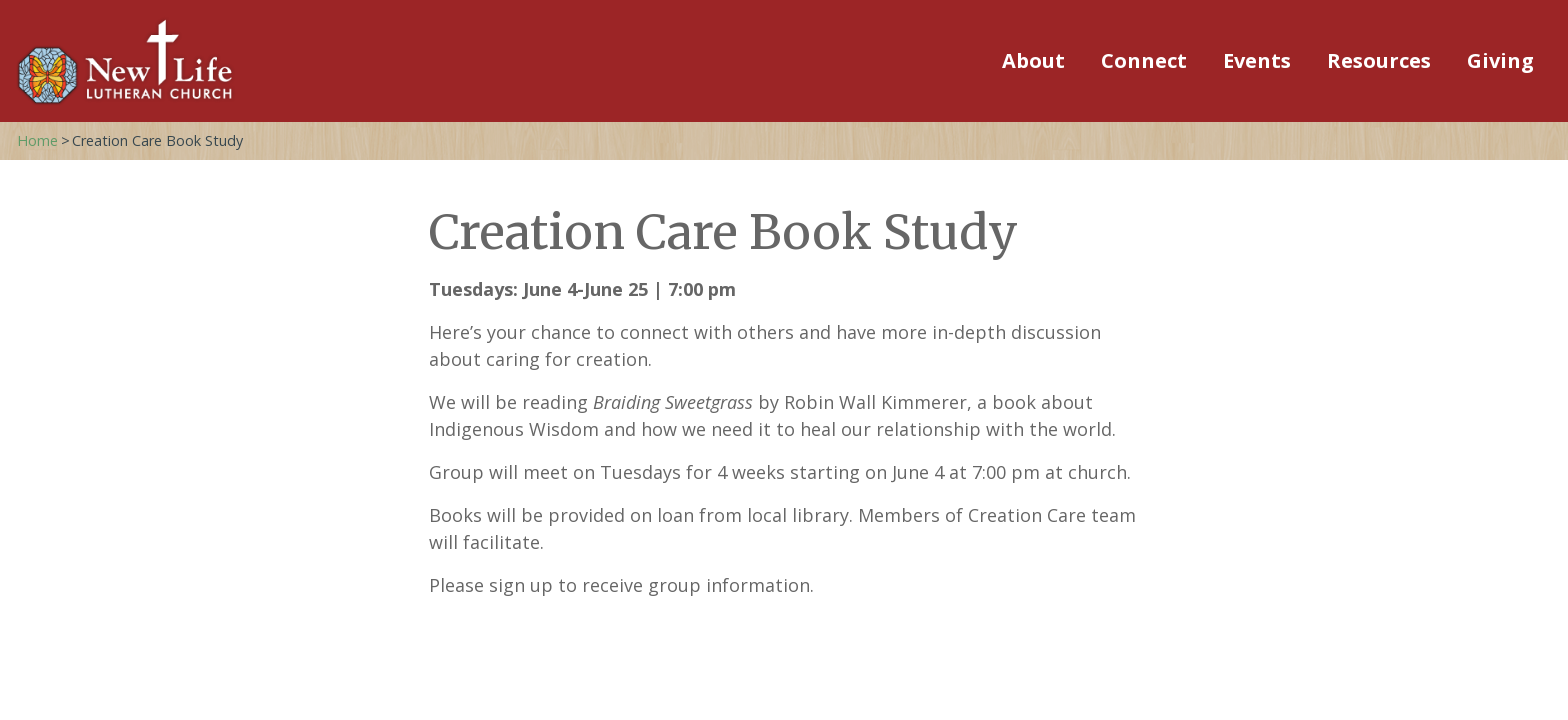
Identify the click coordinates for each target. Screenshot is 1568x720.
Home (37, 140)
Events (1257, 60)
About (1033, 60)
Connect (1144, 60)
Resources (1379, 60)
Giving (1500, 60)
